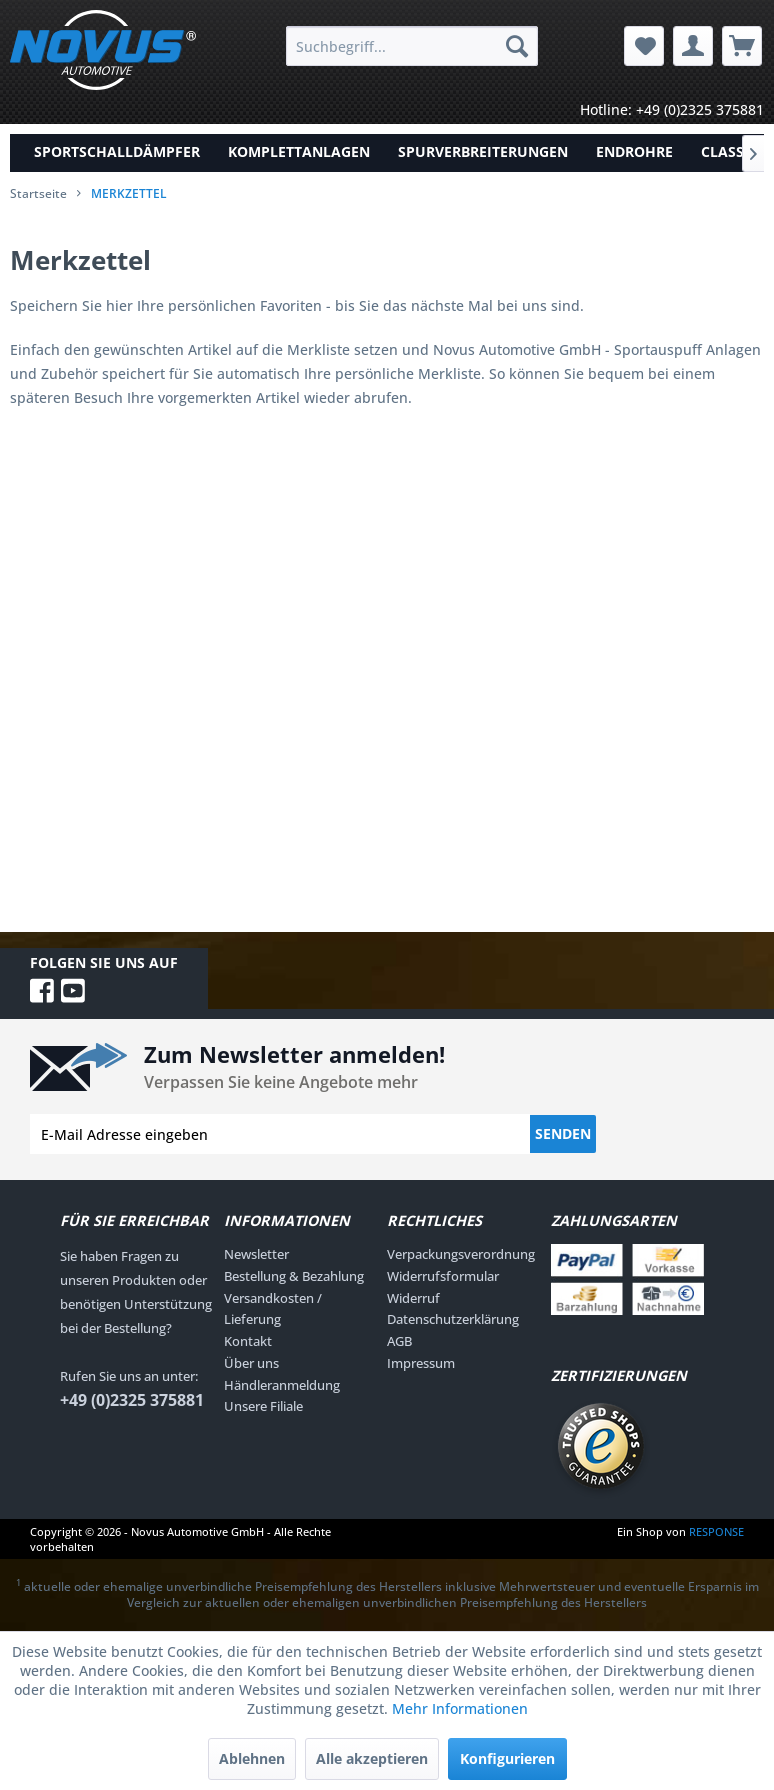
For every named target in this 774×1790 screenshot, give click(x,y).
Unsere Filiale (263, 1406)
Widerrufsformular (443, 1276)
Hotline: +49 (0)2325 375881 (672, 109)
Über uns (251, 1363)
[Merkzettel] (644, 46)
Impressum (421, 1363)
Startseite (38, 193)
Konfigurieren (507, 1758)
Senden (563, 1133)
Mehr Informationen (460, 1708)
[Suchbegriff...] (412, 46)
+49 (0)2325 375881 (132, 1400)
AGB (399, 1341)
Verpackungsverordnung (461, 1254)
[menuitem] (412, 46)
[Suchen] (517, 46)
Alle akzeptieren (372, 1758)
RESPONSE (716, 1531)
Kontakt (248, 1341)
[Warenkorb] (742, 46)
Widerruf (413, 1298)
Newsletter (256, 1254)
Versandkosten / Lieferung (273, 1309)
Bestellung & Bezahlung (294, 1276)
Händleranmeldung (282, 1385)
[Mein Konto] (693, 46)
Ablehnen (252, 1758)
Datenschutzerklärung (453, 1319)
